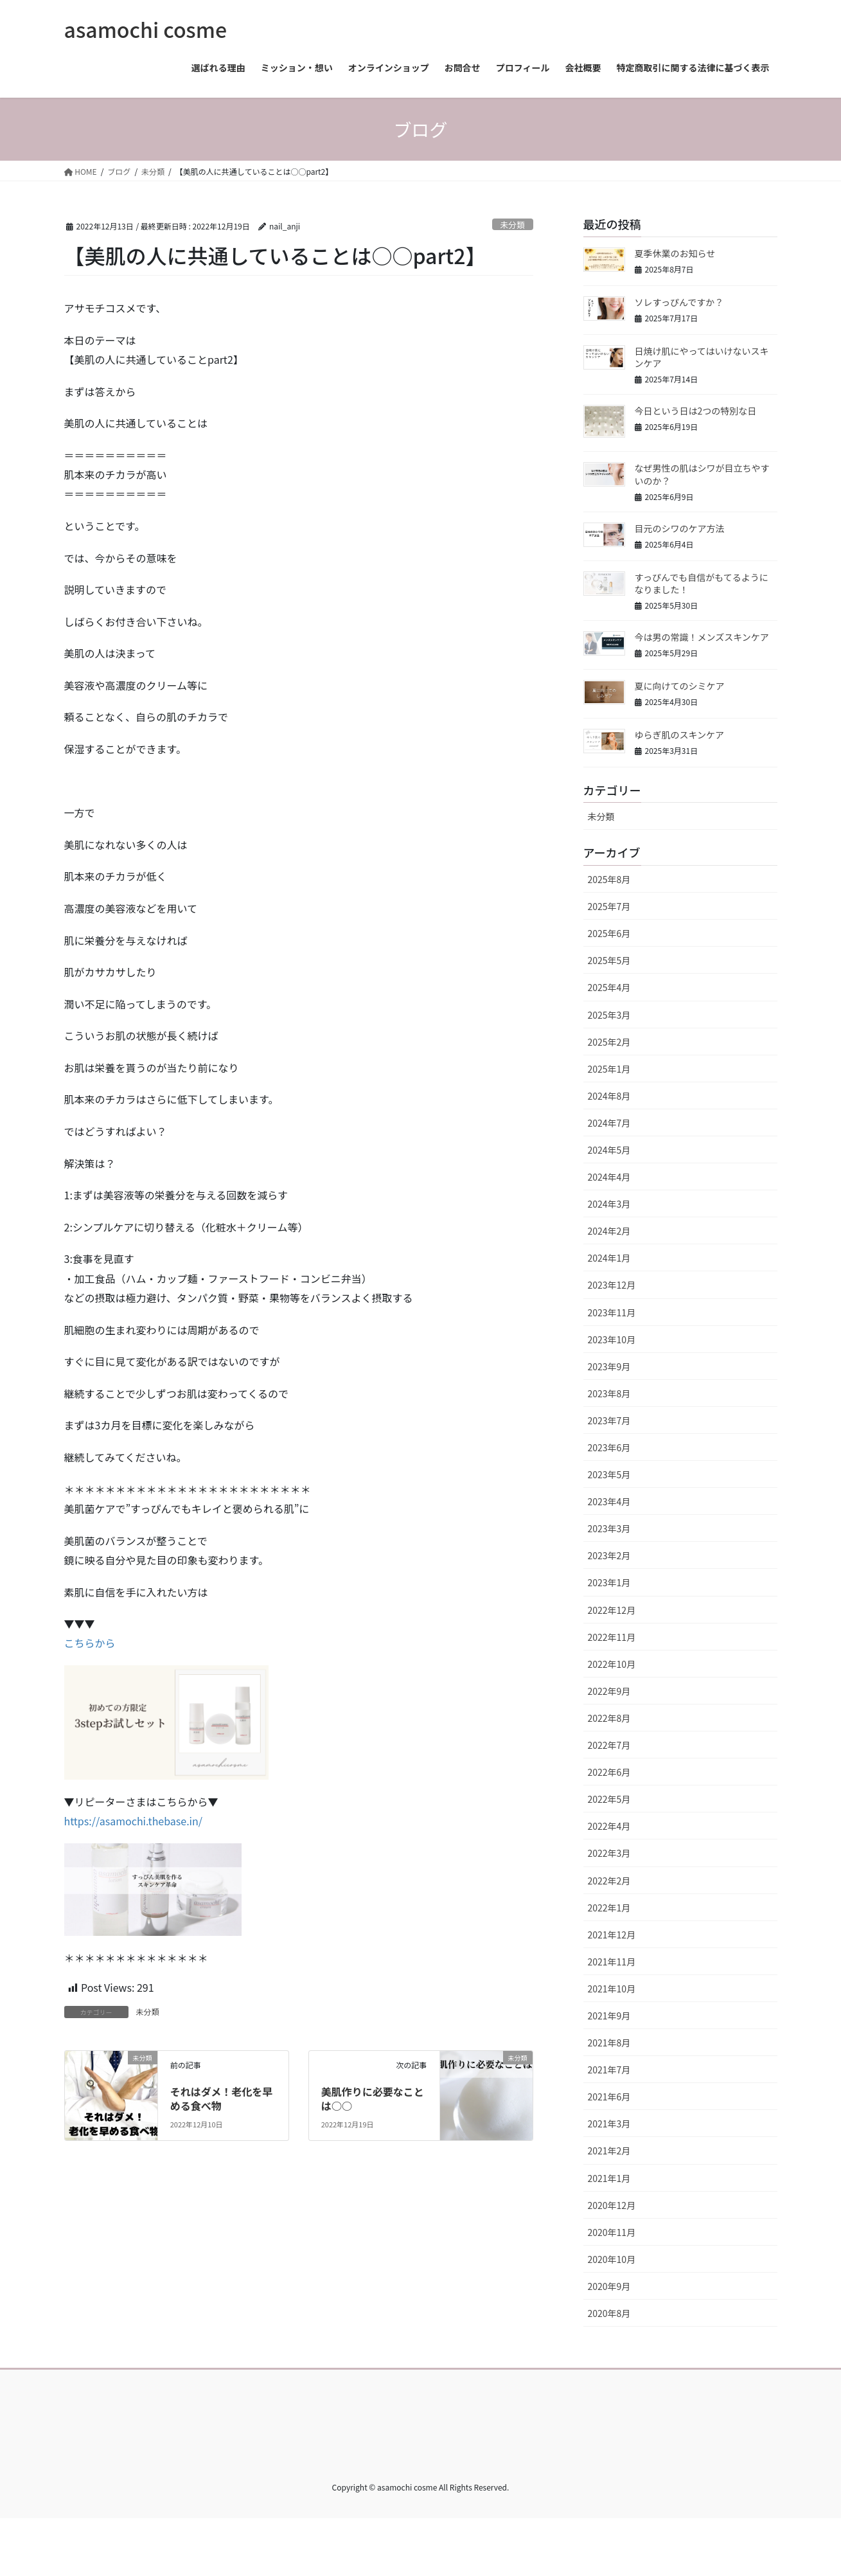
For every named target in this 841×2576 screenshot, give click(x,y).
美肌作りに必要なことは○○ (372, 2098)
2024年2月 (609, 1230)
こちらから (90, 1642)
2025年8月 (609, 879)
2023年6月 (609, 1447)
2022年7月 (609, 1745)
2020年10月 (612, 2259)
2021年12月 (612, 1934)
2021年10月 (612, 1988)
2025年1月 (609, 1068)
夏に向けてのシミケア (680, 685)
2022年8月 (609, 1718)
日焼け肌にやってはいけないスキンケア (702, 357)
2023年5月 (609, 1474)
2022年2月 (609, 1880)
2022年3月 (609, 1853)
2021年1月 (609, 2178)
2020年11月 (612, 2232)
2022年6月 (609, 1772)
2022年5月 (609, 1799)
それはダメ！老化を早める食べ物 (221, 2098)
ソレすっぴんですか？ (679, 302)
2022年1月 (609, 1907)
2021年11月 (612, 1961)
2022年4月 (609, 1826)
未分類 (512, 225)
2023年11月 (612, 1312)
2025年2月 (609, 1041)
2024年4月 (609, 1176)
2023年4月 (609, 1501)
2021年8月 (609, 2042)
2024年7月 (609, 1122)
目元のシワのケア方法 (680, 528)
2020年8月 (609, 2313)
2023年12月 (612, 1284)
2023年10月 (612, 1339)
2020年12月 (612, 2205)
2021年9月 (609, 2015)
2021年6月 (609, 2096)
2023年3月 (609, 1528)
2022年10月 (612, 1664)
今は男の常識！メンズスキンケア (702, 637)
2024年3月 (609, 1203)
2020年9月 (609, 2286)
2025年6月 (609, 933)
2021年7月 (609, 2069)
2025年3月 (609, 1014)
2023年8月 (609, 1393)
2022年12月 (612, 1610)
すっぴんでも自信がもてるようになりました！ (701, 583)
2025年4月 (609, 987)
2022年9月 (609, 1691)
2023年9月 (609, 1366)
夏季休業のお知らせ (675, 253)
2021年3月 (609, 2123)
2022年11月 (612, 1637)
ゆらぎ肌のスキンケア (680, 734)
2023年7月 (609, 1420)
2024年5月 (609, 1149)
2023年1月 (609, 1582)
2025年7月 (609, 906)
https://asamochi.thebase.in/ (133, 1821)
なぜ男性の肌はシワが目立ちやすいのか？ (702, 474)
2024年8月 (609, 1095)
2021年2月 (609, 2150)
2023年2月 (609, 1555)
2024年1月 (609, 1257)
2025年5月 (609, 960)
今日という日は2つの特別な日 (696, 410)
